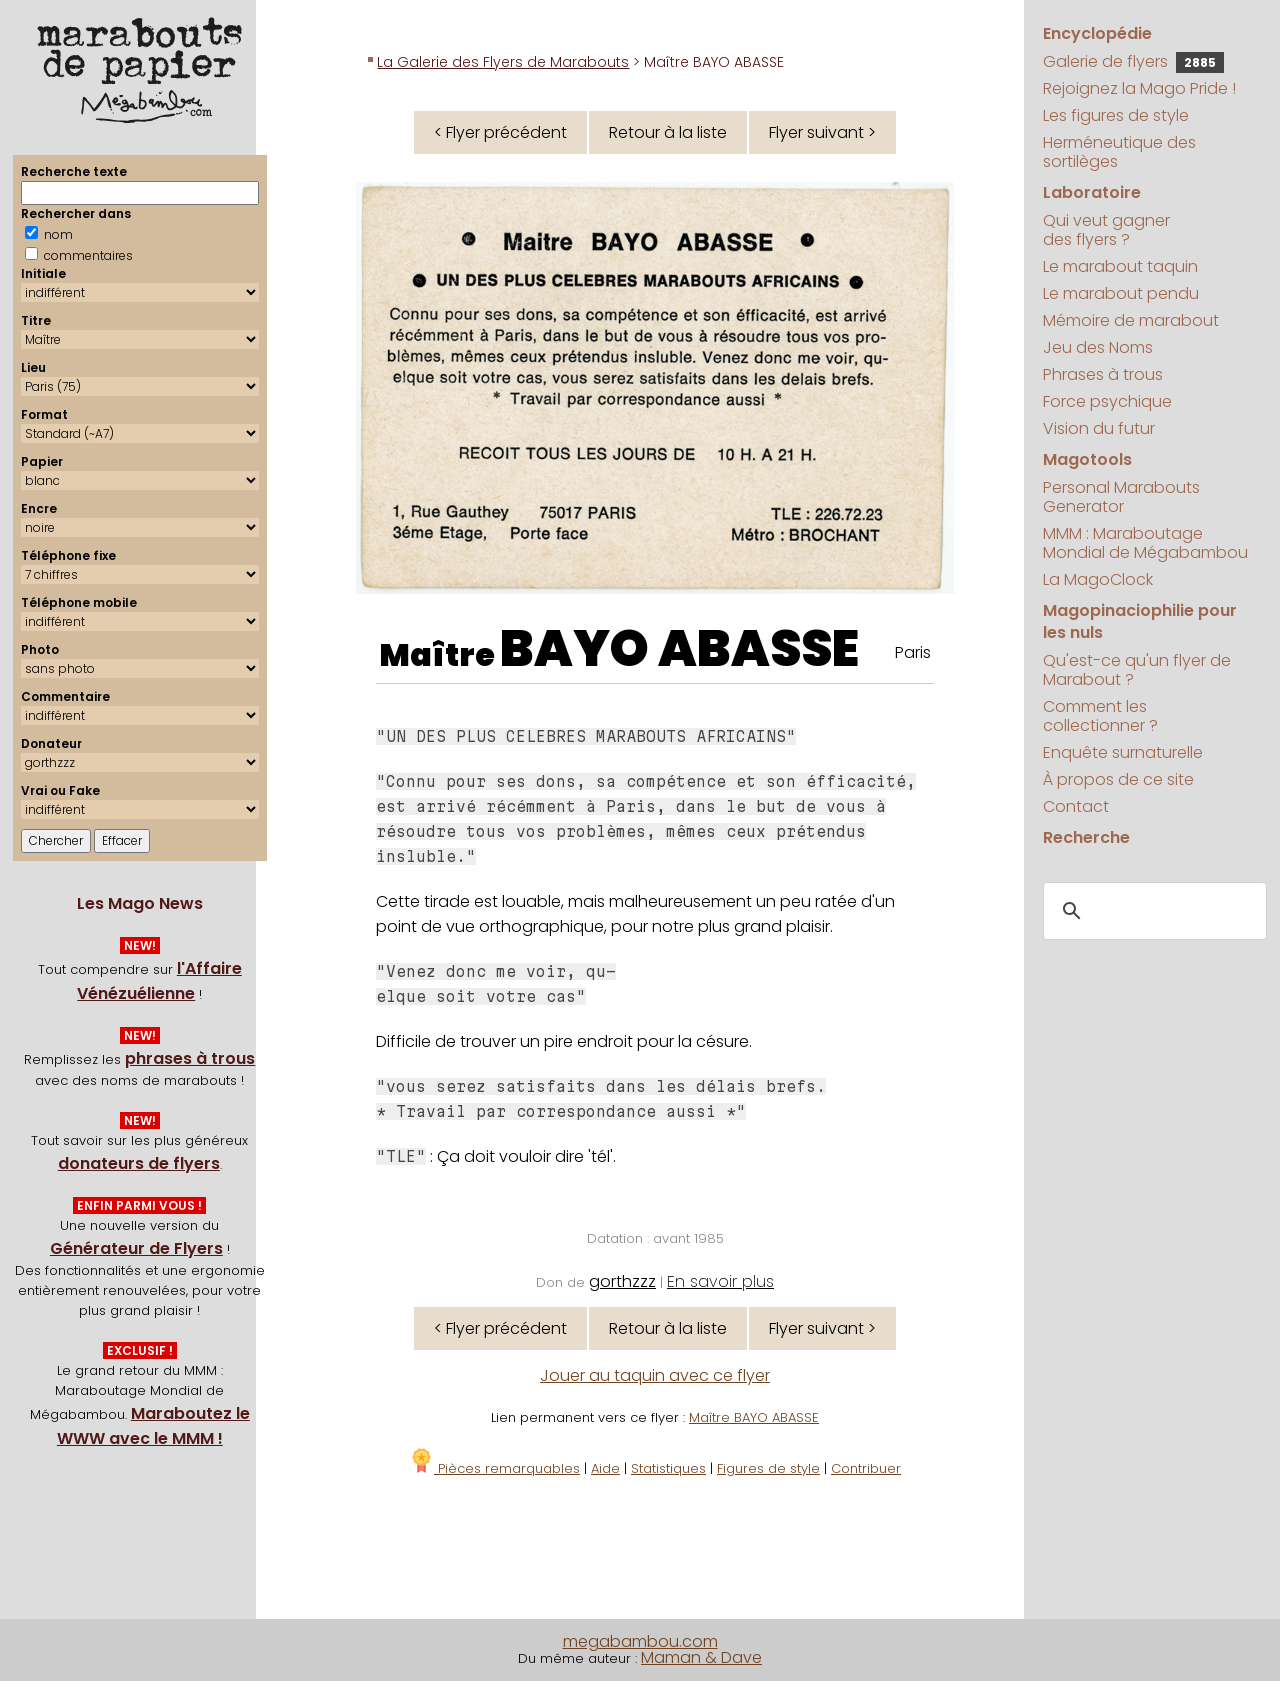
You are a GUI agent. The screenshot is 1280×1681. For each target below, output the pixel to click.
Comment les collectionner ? (1100, 716)
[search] (1152, 911)
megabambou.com (640, 1641)
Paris (913, 652)
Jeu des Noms (1098, 347)
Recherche (1086, 837)
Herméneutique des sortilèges (1119, 152)
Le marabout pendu (1121, 293)
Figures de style (768, 1468)
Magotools (1087, 459)
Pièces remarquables (494, 1468)
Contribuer (866, 1468)
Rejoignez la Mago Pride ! (1139, 88)
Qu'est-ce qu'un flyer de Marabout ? (1137, 670)
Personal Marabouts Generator (1121, 497)
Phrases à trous (1103, 374)
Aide (605, 1468)
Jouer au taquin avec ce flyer (655, 1375)
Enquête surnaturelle (1123, 752)
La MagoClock (1098, 579)
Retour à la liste (668, 132)
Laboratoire (1092, 192)
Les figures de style (1116, 115)
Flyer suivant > (822, 132)
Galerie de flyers (1133, 61)
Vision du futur (1099, 428)
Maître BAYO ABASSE (754, 1417)
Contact (1076, 806)
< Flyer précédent (500, 132)
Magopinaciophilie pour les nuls (1140, 621)
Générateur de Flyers (136, 1248)
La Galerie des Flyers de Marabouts (503, 62)
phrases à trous (190, 1058)
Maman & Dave (701, 1657)
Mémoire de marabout (1131, 320)
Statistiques (668, 1468)
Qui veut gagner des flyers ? (1106, 230)
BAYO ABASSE (679, 649)
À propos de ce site (1118, 779)
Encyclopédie (1097, 33)
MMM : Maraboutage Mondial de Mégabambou (1145, 543)
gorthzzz (622, 1281)
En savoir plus (720, 1281)
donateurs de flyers (139, 1163)
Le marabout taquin (1120, 266)
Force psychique (1107, 401)
